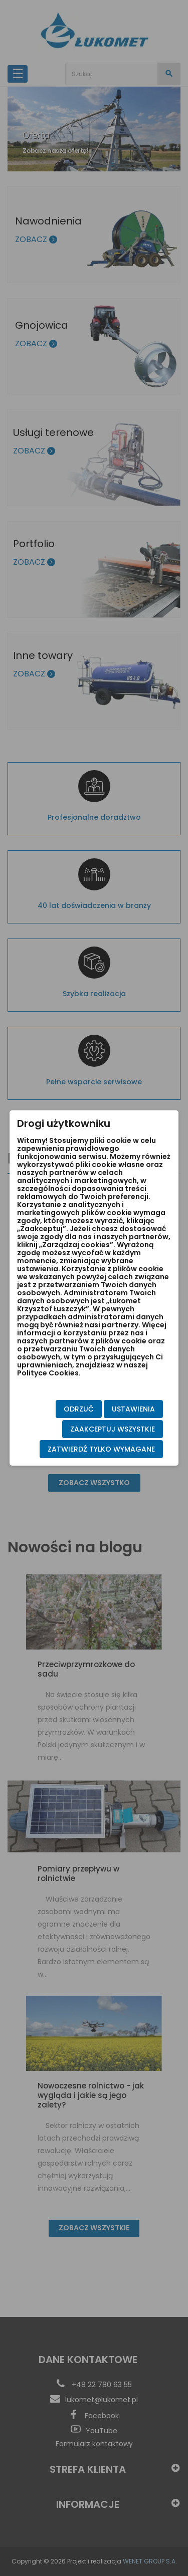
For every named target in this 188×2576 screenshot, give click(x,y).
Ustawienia (133, 1409)
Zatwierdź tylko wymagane (101, 1449)
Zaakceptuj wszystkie (112, 1429)
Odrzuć (79, 1409)
